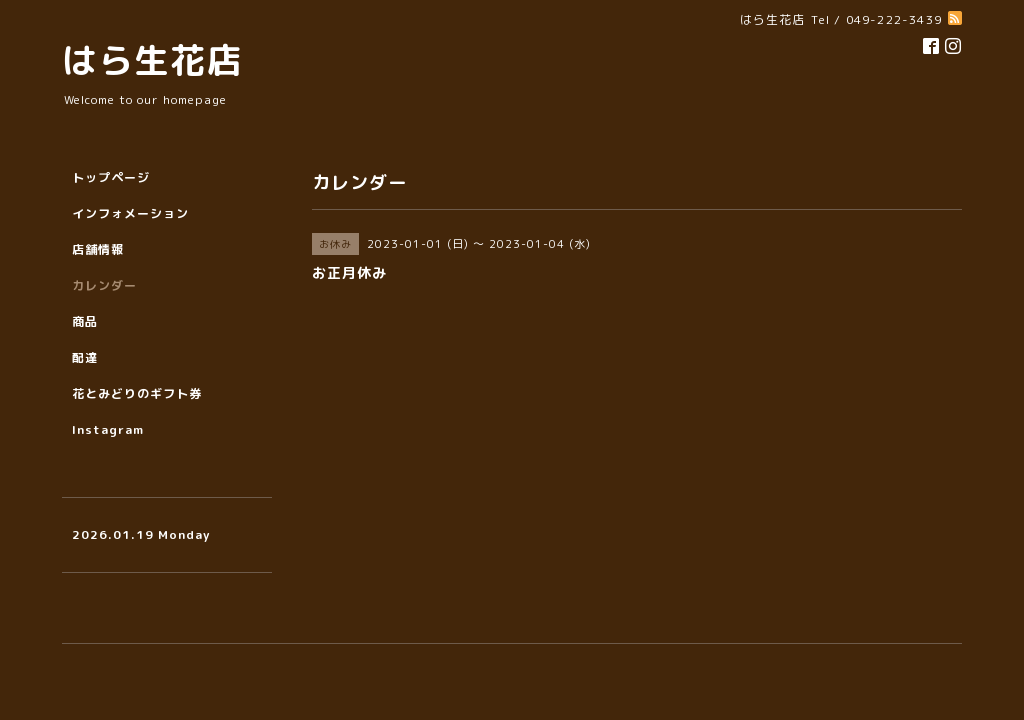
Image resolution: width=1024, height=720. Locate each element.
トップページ (111, 177)
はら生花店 (152, 59)
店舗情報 (98, 249)
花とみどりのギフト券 (137, 393)
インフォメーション (130, 213)
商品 (85, 321)
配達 (85, 357)
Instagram (108, 429)
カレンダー (104, 285)
